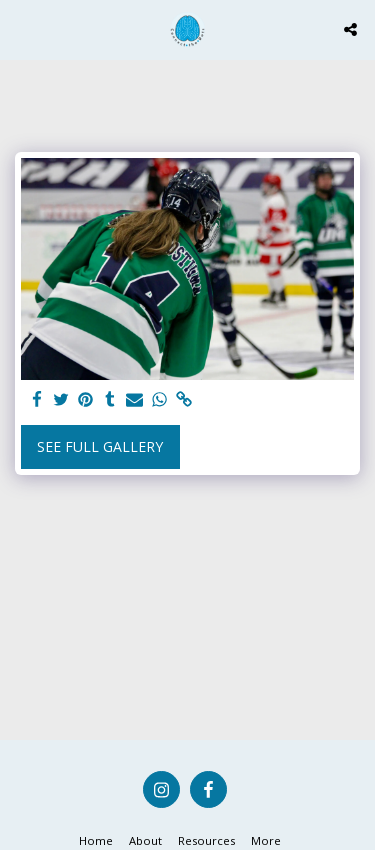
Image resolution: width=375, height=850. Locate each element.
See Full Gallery (100, 446)
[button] (22, 28)
